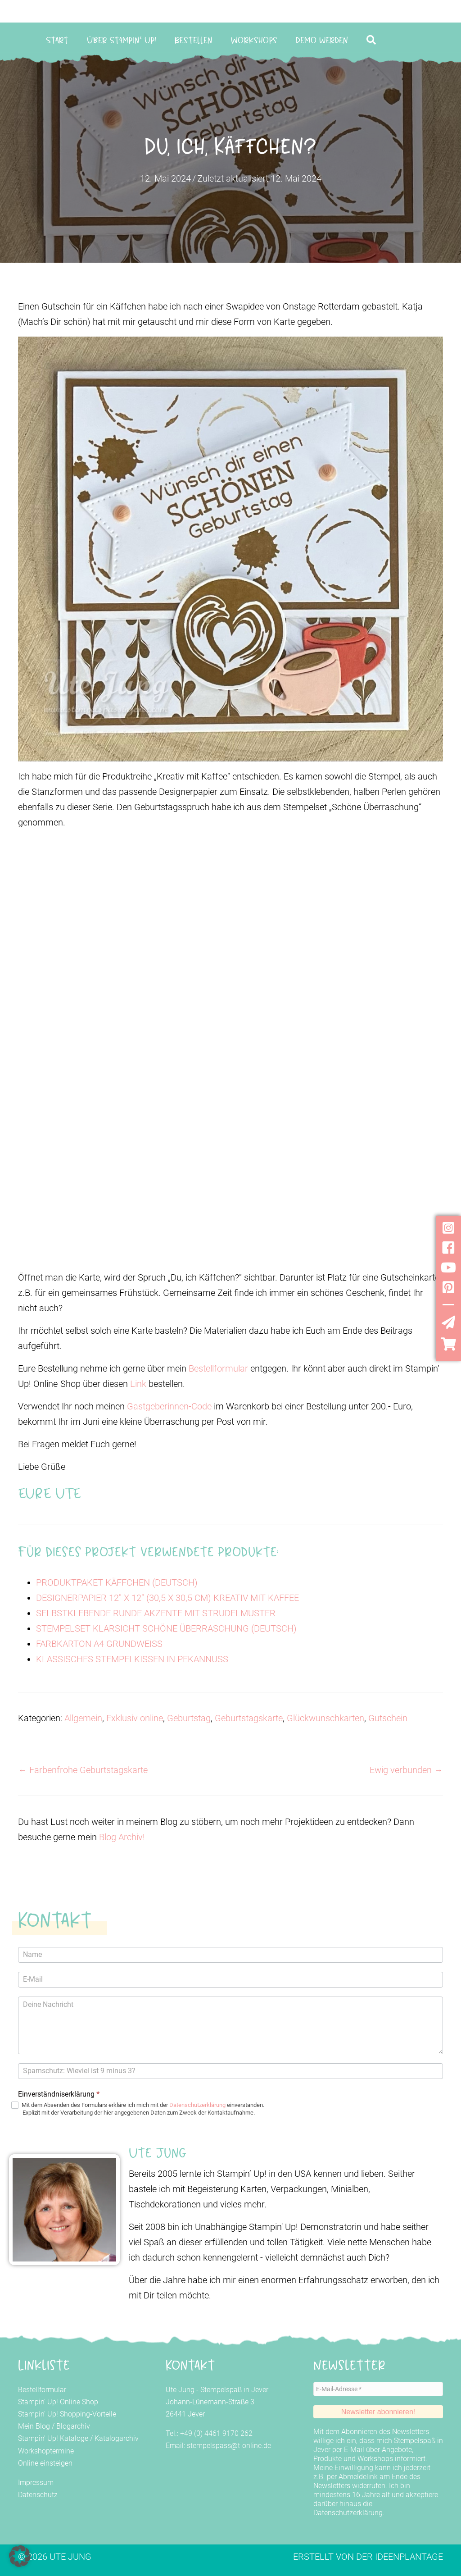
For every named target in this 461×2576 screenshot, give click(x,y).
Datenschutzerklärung (197, 2105)
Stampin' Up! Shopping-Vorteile (67, 2414)
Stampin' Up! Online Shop (58, 2402)
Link (138, 1383)
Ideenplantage (409, 2556)
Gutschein (387, 1718)
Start (57, 40)
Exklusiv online (134, 1718)
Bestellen (193, 40)
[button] (373, 40)
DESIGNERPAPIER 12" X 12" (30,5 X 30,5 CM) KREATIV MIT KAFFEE (167, 1597)
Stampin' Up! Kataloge (53, 2438)
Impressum (36, 2482)
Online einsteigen (45, 2463)
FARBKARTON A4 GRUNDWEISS (99, 1643)
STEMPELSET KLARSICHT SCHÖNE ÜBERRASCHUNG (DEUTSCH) (166, 1628)
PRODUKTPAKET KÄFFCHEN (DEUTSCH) (117, 1582)
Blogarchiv (73, 2426)
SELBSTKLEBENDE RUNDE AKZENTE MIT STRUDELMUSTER (156, 1613)
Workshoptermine (46, 2451)
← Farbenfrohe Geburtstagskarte (83, 1769)
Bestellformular (218, 1368)
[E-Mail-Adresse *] (378, 2389)
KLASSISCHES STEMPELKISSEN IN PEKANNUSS (132, 1659)
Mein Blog (34, 2426)
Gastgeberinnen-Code (169, 1406)
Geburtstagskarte (249, 1718)
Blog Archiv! (122, 1837)
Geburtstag (189, 1718)
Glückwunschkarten (325, 1718)
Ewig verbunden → (406, 1769)
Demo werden (322, 40)
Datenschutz (38, 2494)
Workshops (254, 40)
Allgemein (83, 1718)
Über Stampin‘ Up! (121, 40)
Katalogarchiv (117, 2438)
